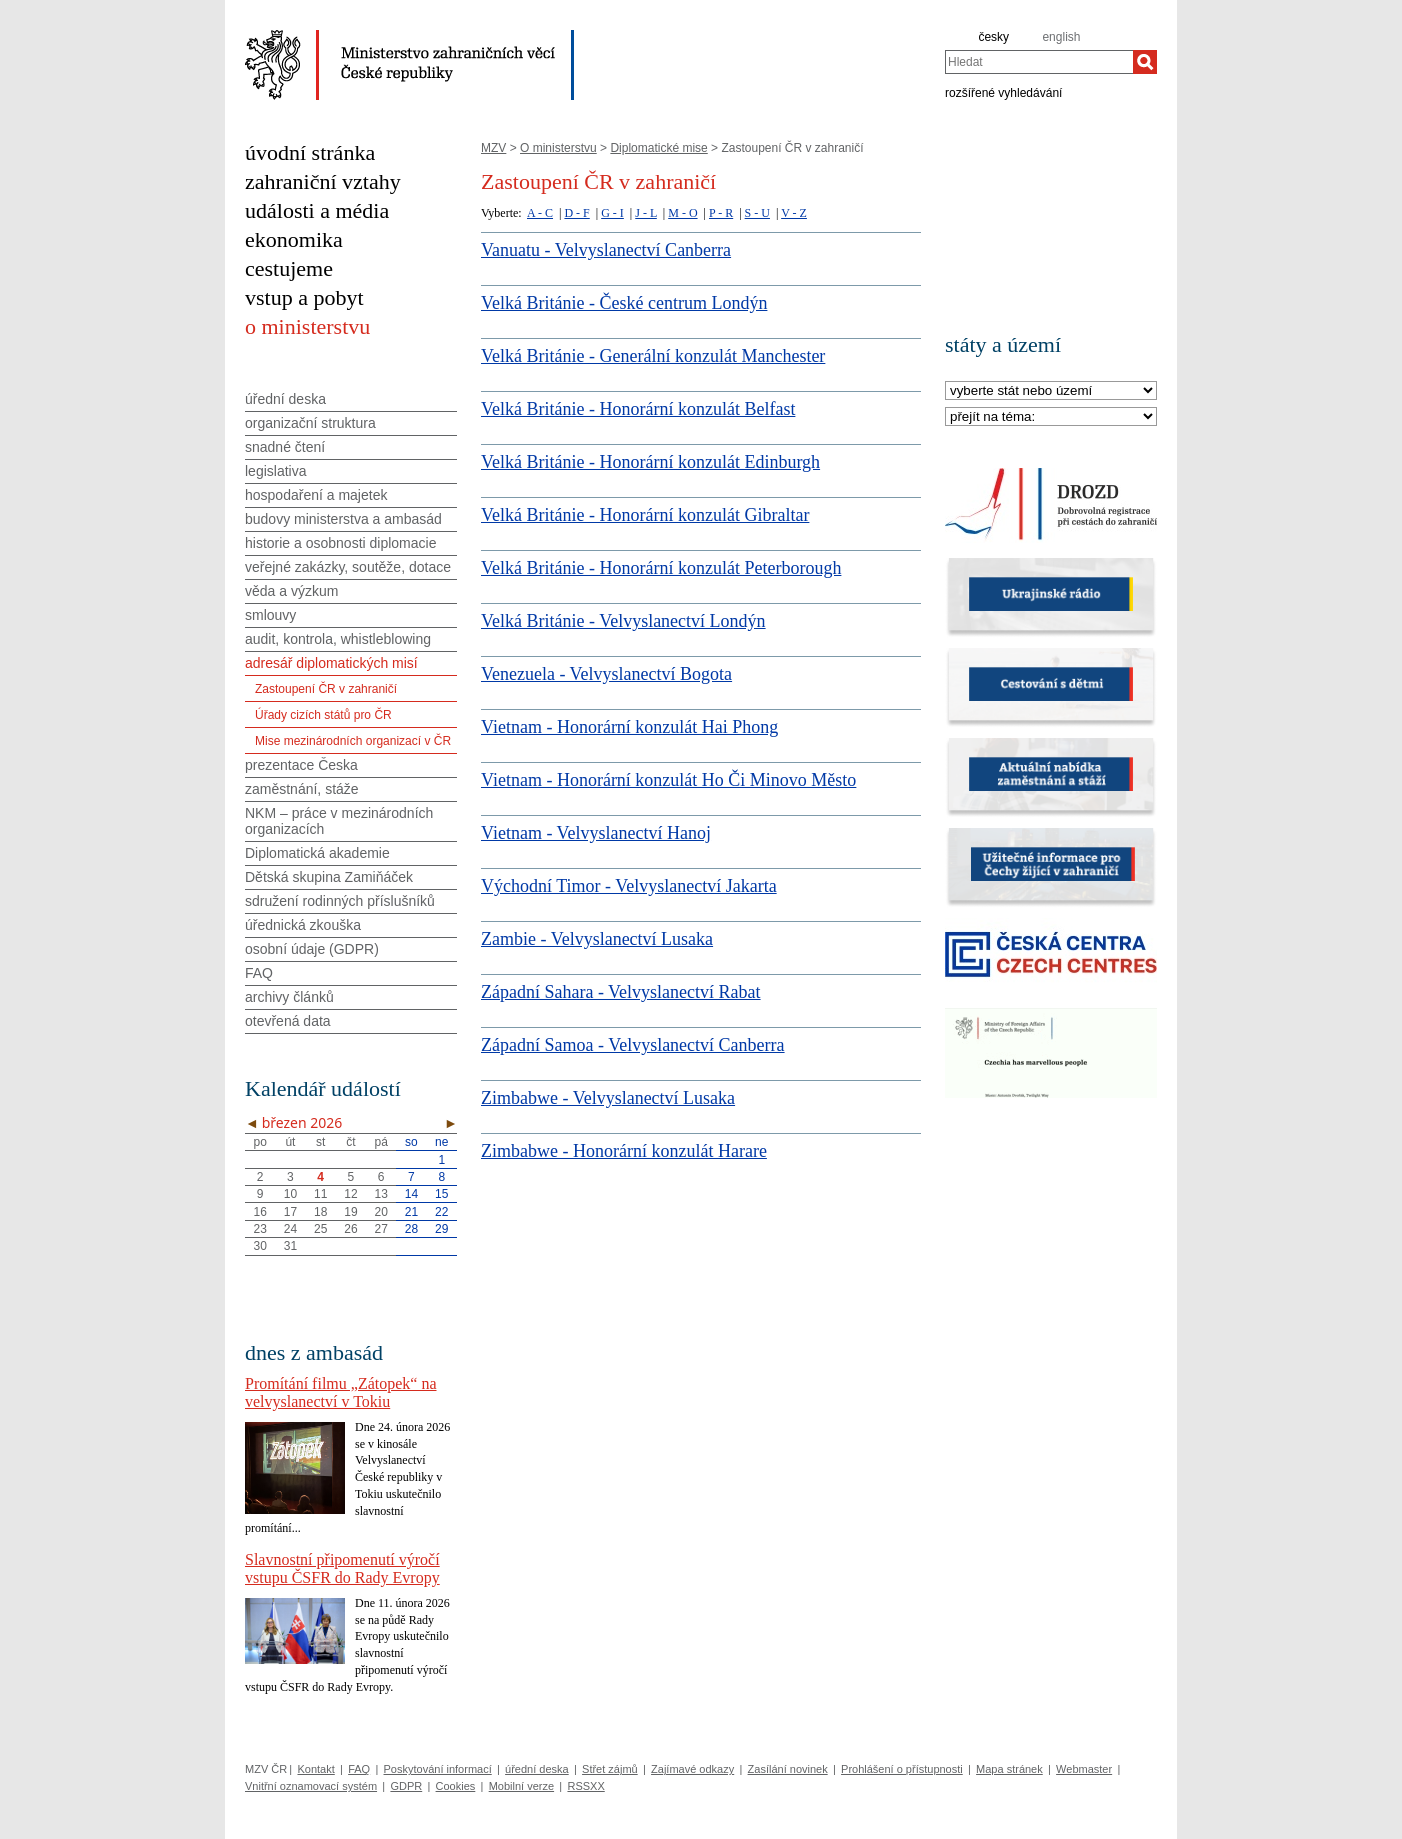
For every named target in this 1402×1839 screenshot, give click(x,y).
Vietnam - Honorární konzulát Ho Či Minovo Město (668, 780)
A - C (540, 213)
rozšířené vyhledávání (1003, 92)
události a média (317, 210)
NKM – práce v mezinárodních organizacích (339, 821)
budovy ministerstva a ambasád (343, 519)
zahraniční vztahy (323, 181)
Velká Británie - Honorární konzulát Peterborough (661, 568)
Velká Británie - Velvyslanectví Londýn (623, 621)
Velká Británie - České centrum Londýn (624, 303)
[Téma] (1051, 417)
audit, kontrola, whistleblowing (338, 639)
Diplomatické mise (658, 148)
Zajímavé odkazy (692, 1769)
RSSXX (585, 1786)
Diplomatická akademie (317, 853)
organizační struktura (310, 423)
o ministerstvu (307, 326)
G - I (612, 213)
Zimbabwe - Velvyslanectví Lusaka (608, 1098)
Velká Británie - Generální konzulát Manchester (653, 356)
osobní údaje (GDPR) (312, 949)
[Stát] (1051, 391)
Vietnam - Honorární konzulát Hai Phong (629, 727)
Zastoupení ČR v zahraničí (326, 689)
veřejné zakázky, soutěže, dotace (348, 567)
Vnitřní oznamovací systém (311, 1786)
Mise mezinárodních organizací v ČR (353, 741)
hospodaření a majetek (316, 495)
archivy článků (289, 997)
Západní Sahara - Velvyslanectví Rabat (621, 992)
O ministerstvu (558, 148)
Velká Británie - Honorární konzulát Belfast (638, 409)
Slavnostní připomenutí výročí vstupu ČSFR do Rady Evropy (342, 1568)
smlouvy (270, 615)
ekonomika (294, 239)
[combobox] (1039, 62)
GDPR (406, 1786)
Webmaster (1084, 1769)
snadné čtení (285, 447)
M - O (682, 213)
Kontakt (315, 1769)
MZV (493, 148)
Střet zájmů (610, 1769)
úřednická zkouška (303, 925)
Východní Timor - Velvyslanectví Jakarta (629, 886)
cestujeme (289, 268)
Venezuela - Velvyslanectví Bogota (606, 674)
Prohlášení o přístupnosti (902, 1769)
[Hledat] (1145, 62)
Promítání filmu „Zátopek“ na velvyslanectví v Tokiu (341, 1392)
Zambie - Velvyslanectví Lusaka (597, 939)
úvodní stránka (310, 152)
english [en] (1061, 37)
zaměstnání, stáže (302, 789)
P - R (721, 213)
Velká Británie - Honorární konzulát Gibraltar (645, 515)
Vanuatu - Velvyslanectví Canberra (606, 250)
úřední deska (285, 399)
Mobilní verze (521, 1786)
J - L (646, 213)
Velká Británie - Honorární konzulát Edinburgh (650, 462)
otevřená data (288, 1021)
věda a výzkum (291, 591)
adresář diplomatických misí (331, 663)
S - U (757, 213)
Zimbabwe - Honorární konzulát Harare (624, 1151)
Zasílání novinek (788, 1769)
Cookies (456, 1786)
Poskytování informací (438, 1769)
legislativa (275, 471)
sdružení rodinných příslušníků (340, 901)
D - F (576, 213)
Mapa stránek (1009, 1769)
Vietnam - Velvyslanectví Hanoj (596, 833)
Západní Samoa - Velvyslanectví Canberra (633, 1045)
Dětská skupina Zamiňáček (329, 877)
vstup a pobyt (304, 297)
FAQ (259, 973)
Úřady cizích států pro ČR (323, 715)
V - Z (794, 213)
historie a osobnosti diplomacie (340, 543)
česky (993, 37)
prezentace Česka (301, 765)
